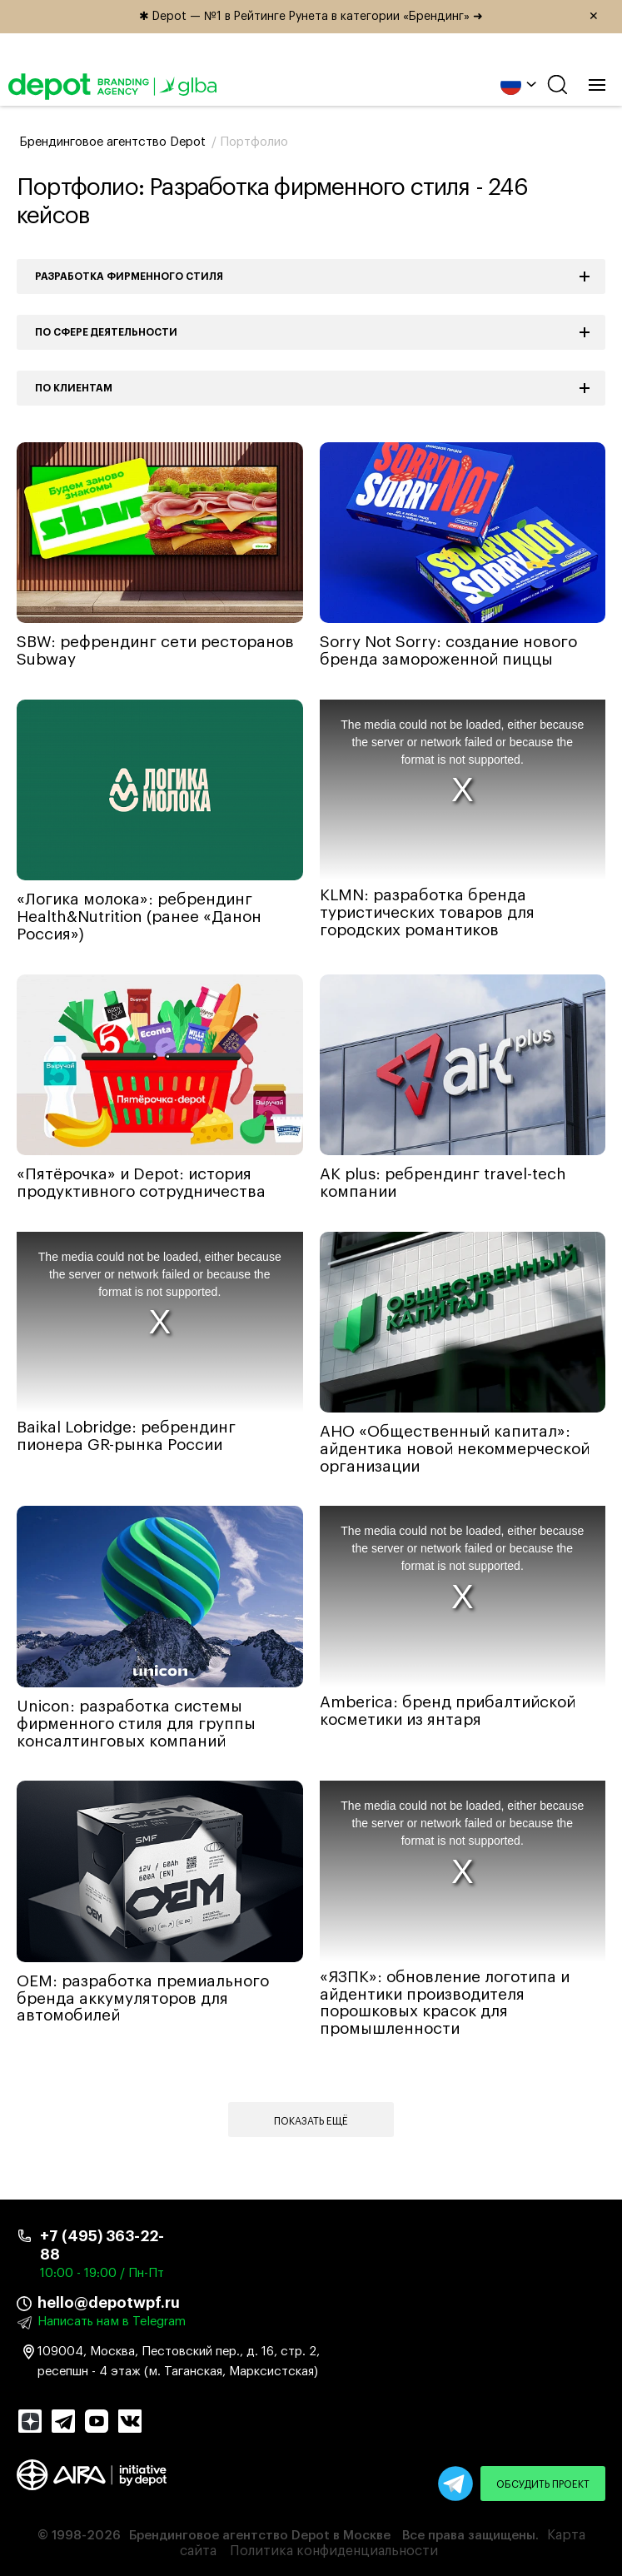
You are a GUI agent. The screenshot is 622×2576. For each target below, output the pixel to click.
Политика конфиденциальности (334, 2551)
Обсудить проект (543, 2484)
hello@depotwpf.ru (108, 2302)
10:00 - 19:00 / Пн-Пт (102, 2273)
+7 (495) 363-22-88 (102, 2245)
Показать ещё (311, 2121)
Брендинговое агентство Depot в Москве (260, 2535)
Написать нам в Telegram (111, 2321)
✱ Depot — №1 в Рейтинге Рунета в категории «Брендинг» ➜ (374, 16)
